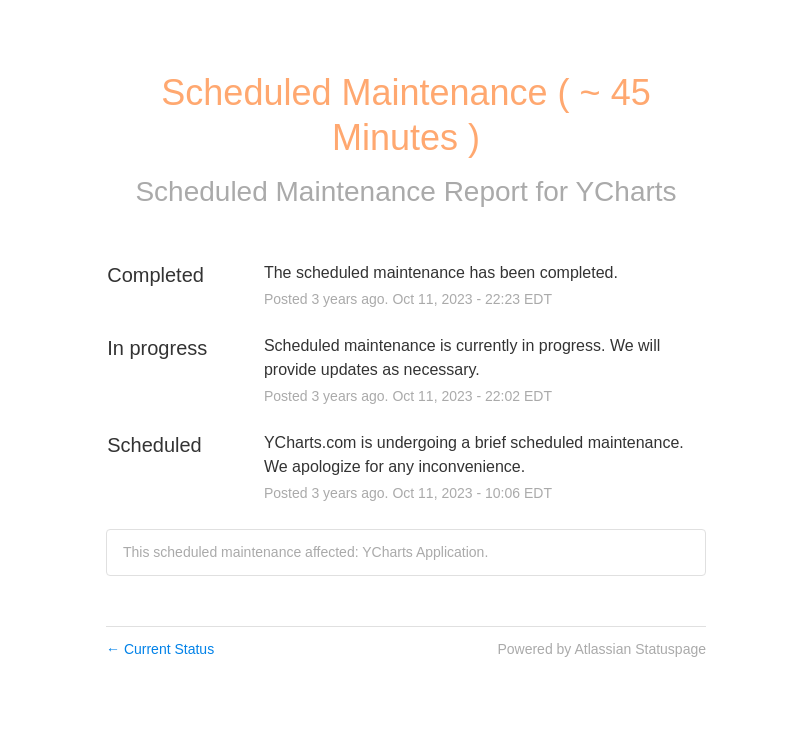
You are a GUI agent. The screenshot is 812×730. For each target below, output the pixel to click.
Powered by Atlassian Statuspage (601, 649)
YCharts (625, 191)
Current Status (160, 649)
